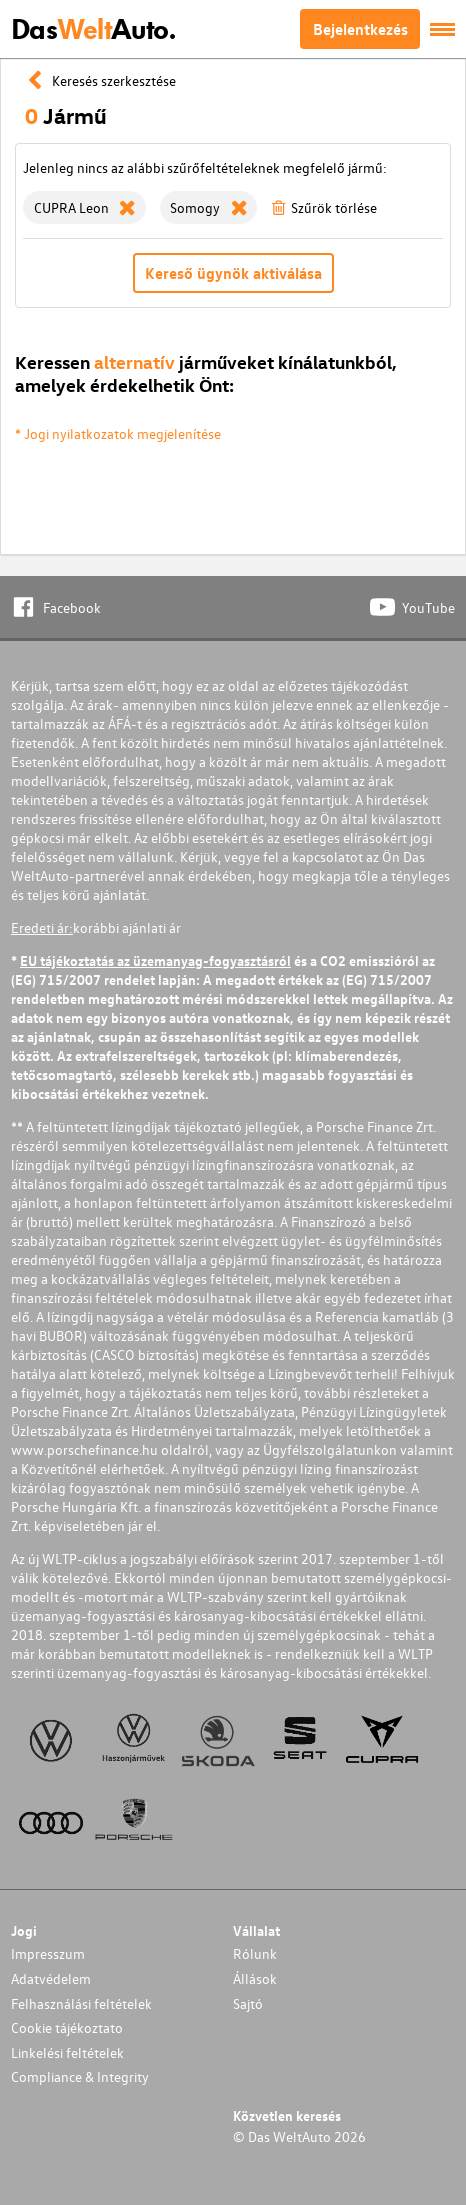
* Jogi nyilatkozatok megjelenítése (118, 433)
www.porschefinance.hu (84, 1449)
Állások (255, 1978)
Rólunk (255, 1953)
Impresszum (48, 1953)
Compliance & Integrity (80, 2076)
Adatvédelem (51, 1978)
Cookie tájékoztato (67, 2027)
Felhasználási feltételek (81, 2003)
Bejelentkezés (360, 29)
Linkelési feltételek (67, 2052)
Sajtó (248, 2003)
